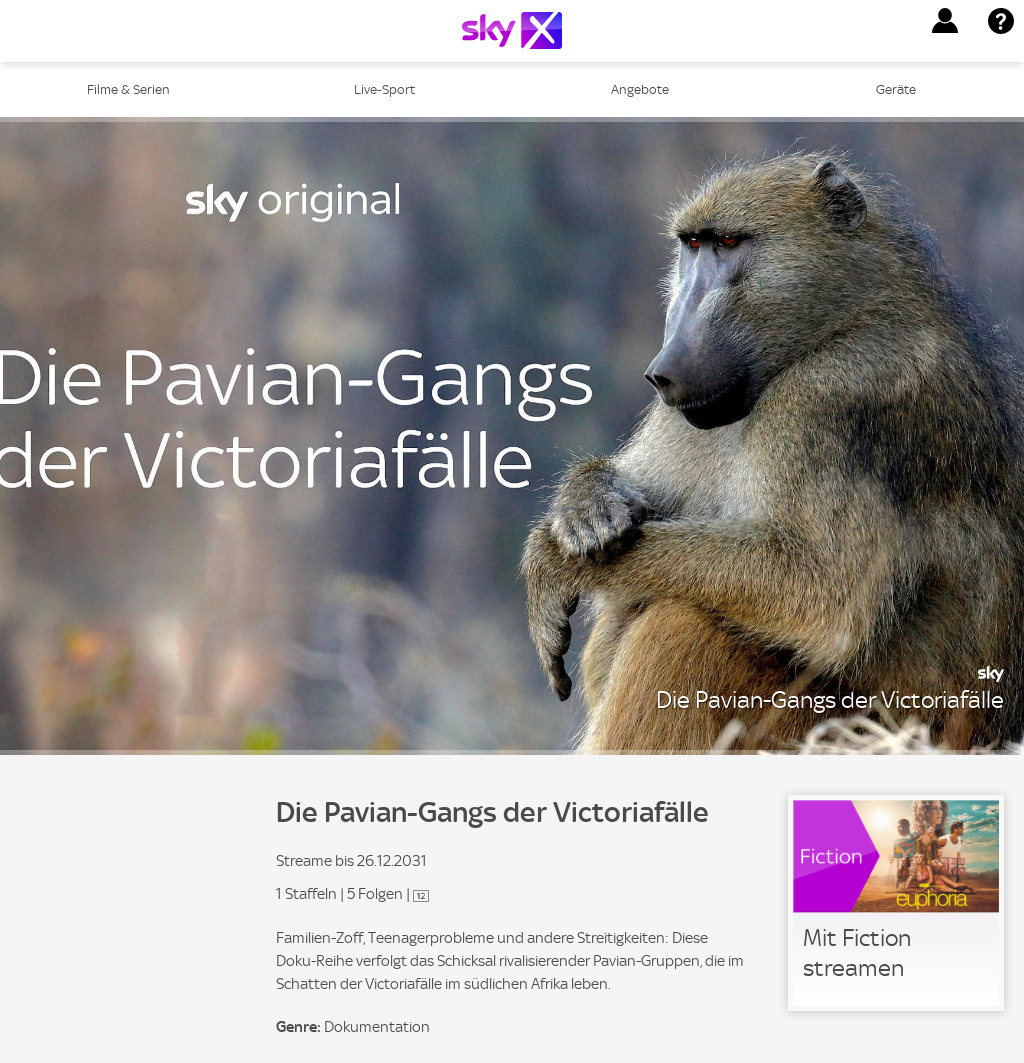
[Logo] (512, 30)
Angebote (640, 89)
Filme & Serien (128, 89)
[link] (896, 903)
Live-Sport (384, 89)
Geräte (896, 89)
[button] (945, 21)
